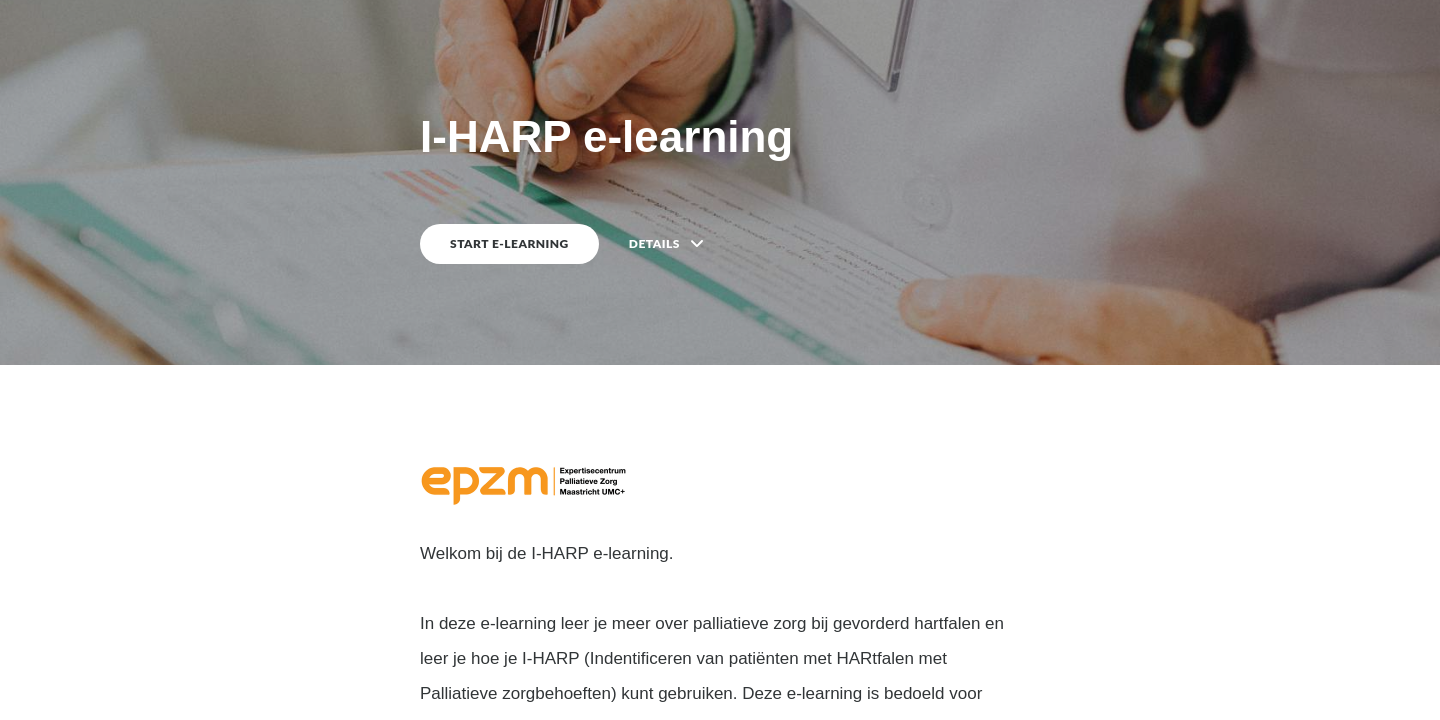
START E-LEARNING (509, 243)
